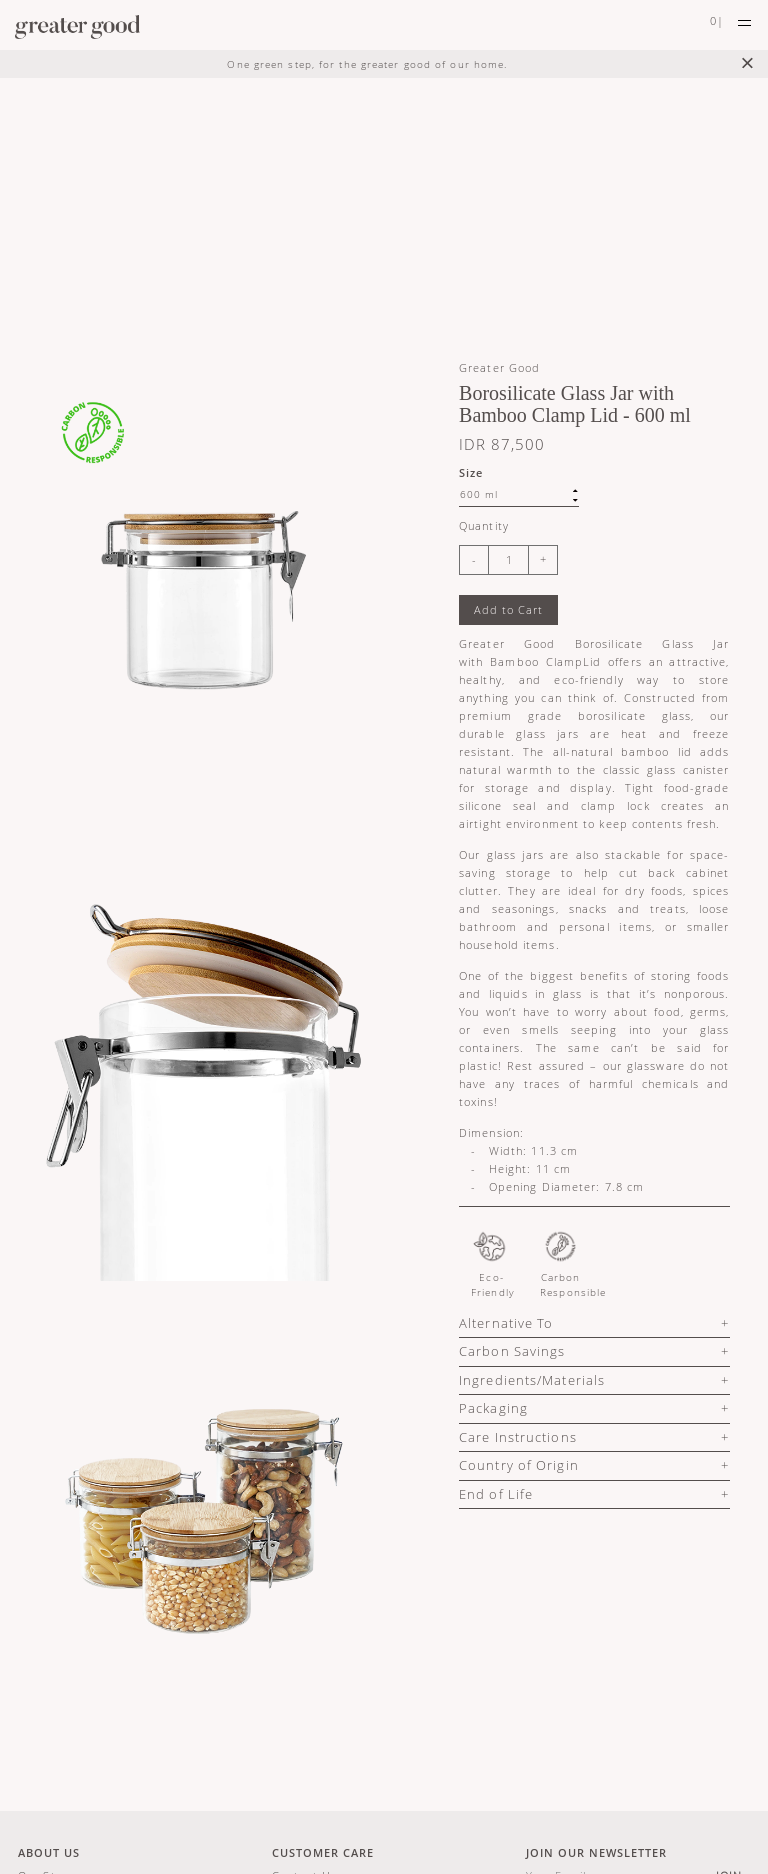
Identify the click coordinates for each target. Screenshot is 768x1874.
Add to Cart (508, 609)
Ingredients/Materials (532, 1380)
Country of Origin (519, 1465)
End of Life (496, 1494)
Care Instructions (518, 1437)
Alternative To (506, 1323)
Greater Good (499, 367)
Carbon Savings (512, 1351)
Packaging (493, 1408)
